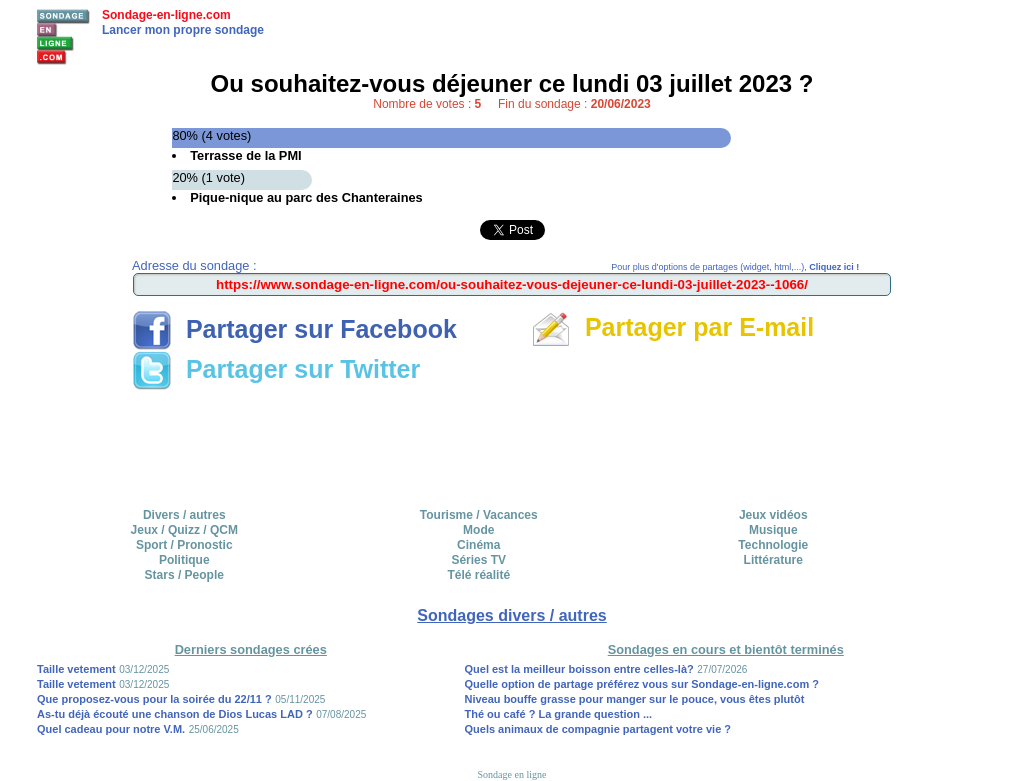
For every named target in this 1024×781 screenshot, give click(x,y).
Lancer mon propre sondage (183, 30)
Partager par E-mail (672, 327)
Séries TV (478, 560)
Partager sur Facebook (294, 329)
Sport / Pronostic (184, 545)
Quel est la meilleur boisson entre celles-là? (579, 669)
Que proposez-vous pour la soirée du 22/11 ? (154, 699)
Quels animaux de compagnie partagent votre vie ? (598, 729)
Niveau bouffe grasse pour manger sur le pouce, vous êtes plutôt (635, 699)
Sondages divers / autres (511, 615)
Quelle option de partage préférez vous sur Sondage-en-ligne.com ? (642, 684)
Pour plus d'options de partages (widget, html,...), (735, 267)
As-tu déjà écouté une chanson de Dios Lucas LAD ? (175, 714)
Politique (184, 560)
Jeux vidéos (773, 515)
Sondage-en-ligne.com (166, 15)
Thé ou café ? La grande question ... (559, 714)
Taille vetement (76, 669)
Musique (773, 530)
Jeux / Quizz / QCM (184, 530)
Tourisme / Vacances (479, 515)
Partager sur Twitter (276, 369)
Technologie (773, 545)
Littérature (773, 560)
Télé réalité (478, 575)
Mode (478, 530)
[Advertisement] (512, 442)
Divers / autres (184, 515)
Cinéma (478, 545)
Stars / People (184, 575)
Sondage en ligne (512, 774)
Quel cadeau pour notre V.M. (111, 729)
